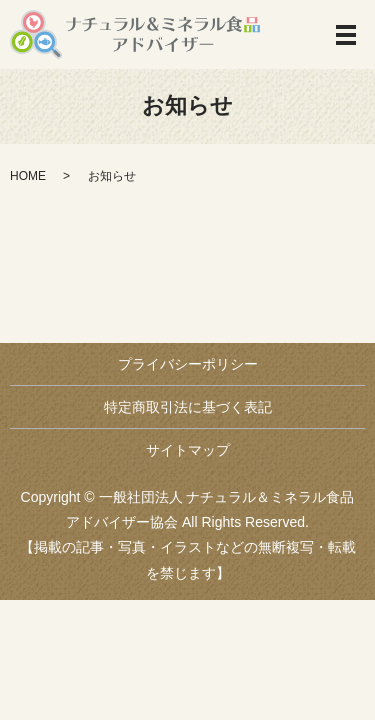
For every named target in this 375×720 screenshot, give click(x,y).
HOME (28, 176)
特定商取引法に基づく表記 (188, 407)
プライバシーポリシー (188, 364)
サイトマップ (188, 450)
